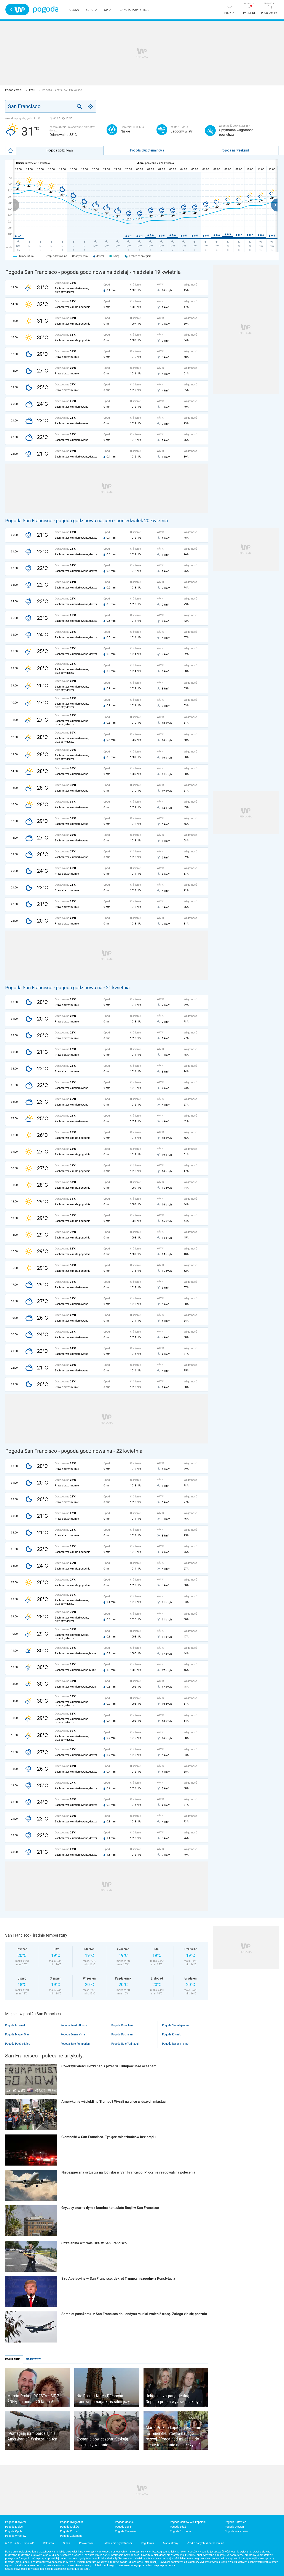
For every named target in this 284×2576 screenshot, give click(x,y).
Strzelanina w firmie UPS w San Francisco (94, 2243)
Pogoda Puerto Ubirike (74, 2025)
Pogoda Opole (13, 2531)
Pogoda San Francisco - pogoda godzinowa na (54, 987)
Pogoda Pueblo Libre (17, 2043)
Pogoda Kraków (69, 2526)
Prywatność (86, 2543)
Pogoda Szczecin (180, 2531)
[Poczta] (229, 10)
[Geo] (90, 106)
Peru (32, 90)
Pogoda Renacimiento (175, 2043)
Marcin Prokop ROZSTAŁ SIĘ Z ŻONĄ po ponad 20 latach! (33, 2398)
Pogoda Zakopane (71, 2535)
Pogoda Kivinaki (171, 2034)
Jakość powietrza (134, 9)
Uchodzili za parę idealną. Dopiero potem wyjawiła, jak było (174, 2398)
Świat (108, 9)
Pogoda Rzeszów (125, 2531)
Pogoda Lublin (123, 2526)
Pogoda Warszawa (236, 2531)
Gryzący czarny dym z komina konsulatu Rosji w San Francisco (110, 2208)
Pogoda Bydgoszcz (71, 2522)
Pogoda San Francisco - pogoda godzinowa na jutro (59, 520)
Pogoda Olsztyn (234, 2526)
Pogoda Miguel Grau (17, 2034)
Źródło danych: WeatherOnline (205, 2543)
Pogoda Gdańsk (124, 2522)
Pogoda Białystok (16, 2522)
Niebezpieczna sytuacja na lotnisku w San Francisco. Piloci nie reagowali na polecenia (128, 2172)
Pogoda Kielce (14, 2526)
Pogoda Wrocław (15, 2535)
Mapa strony (170, 2543)
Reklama (48, 2543)
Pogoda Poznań (69, 2531)
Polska (73, 9)
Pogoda (45, 9)
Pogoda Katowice (235, 2522)
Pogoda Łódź (178, 2526)
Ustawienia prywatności (117, 2543)
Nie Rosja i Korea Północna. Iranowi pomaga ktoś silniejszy (103, 2398)
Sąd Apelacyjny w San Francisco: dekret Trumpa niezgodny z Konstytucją (118, 2278)
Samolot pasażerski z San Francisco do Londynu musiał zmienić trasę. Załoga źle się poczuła (134, 2314)
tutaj (86, 2568)
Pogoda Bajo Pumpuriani (75, 2043)
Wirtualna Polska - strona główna (17, 9)
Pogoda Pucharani (122, 2034)
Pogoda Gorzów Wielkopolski (188, 2522)
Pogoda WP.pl (14, 90)
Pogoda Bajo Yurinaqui (125, 2043)
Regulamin (147, 2543)
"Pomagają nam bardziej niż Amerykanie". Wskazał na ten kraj (32, 2439)
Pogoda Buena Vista (73, 2034)
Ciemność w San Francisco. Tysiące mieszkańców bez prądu (108, 2137)
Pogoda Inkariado (15, 2025)
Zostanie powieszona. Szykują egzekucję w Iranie (102, 2441)
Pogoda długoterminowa (147, 150)
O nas (66, 2543)
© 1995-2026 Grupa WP (19, 2543)
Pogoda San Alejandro (175, 2025)
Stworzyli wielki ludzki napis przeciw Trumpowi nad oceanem (108, 2066)
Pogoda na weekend (235, 150)
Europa (91, 9)
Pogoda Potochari (122, 2025)
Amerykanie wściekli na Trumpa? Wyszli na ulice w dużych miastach (114, 2102)
